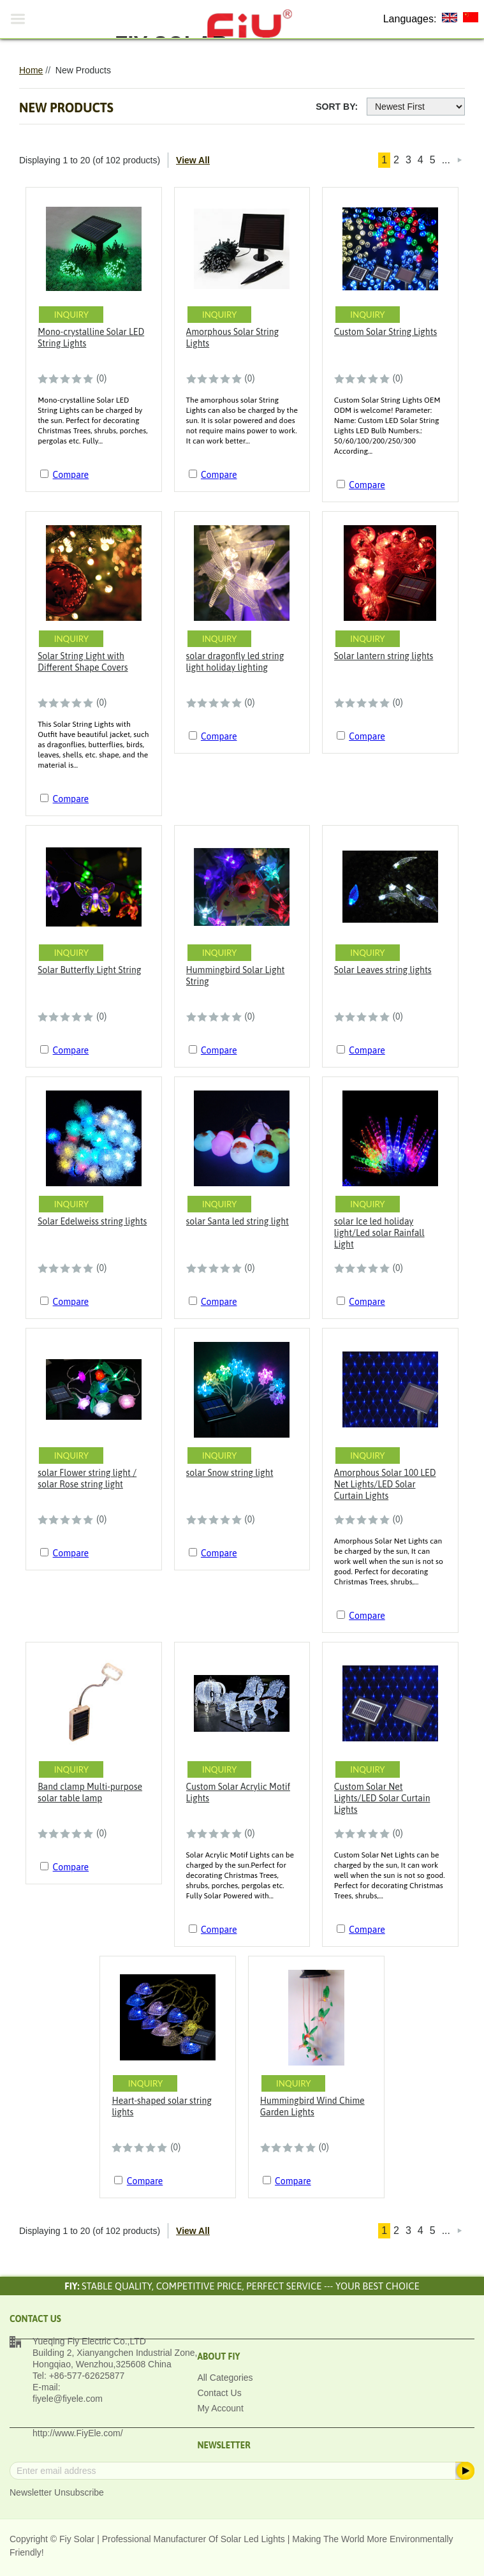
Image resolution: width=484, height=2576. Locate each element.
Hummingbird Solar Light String (235, 975)
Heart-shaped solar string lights (162, 2106)
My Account (220, 2408)
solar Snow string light (230, 1473)
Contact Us (219, 2392)
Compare (71, 475)
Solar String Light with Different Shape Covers (83, 662)
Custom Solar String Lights (385, 332)
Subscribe (464, 2471)
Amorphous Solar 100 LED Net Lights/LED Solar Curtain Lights (385, 1484)
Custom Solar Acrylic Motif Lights (238, 1792)
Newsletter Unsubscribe (57, 2492)
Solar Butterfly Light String (89, 970)
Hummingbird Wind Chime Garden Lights (312, 2106)
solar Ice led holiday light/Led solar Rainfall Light (379, 1232)
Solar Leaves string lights (383, 970)
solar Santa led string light (237, 1221)
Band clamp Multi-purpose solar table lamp (90, 1792)
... (446, 159)
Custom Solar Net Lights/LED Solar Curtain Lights (382, 1798)
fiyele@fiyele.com (68, 2399)
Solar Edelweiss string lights (92, 1221)
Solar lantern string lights (384, 656)
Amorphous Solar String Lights (232, 337)
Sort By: (337, 106)
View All (193, 160)
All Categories (225, 2377)
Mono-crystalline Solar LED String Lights (91, 337)
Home (31, 70)
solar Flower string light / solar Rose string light (87, 1478)
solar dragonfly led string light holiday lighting (235, 662)
